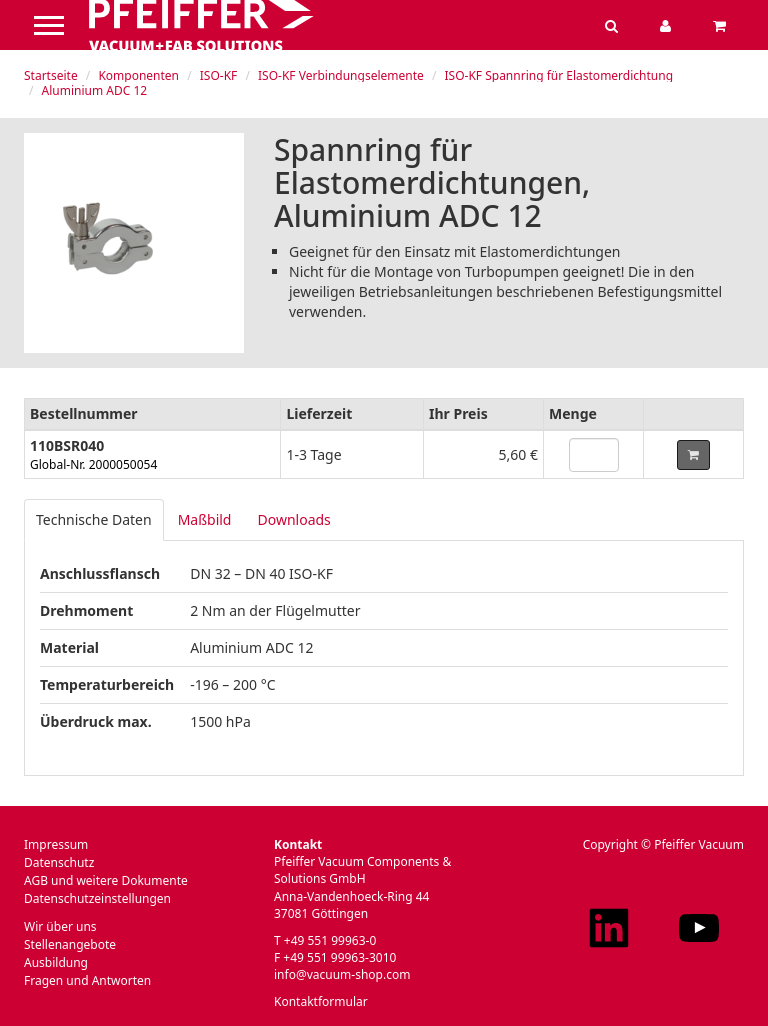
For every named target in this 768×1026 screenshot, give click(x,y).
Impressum (56, 844)
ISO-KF (219, 75)
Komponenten (138, 75)
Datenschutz (59, 862)
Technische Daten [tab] (94, 519)
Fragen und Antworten (87, 980)
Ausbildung (56, 962)
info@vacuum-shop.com (342, 974)
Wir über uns (60, 926)
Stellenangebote (70, 944)
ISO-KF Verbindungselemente (341, 75)
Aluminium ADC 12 (95, 90)
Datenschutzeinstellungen (97, 898)
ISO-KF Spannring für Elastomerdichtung (559, 75)
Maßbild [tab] (205, 519)
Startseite (51, 75)
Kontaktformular (321, 1001)
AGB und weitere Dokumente (106, 880)
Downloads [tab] (293, 519)
